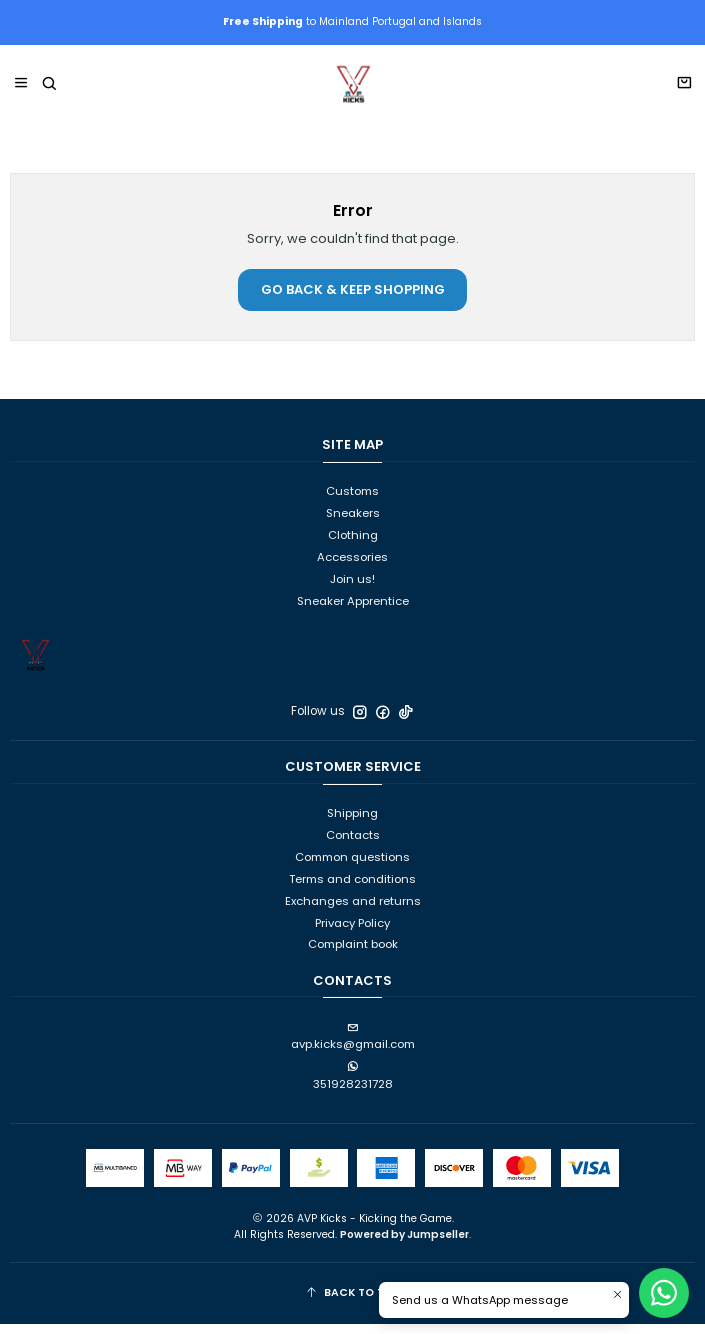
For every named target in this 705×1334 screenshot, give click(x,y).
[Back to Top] (353, 1304)
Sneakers (353, 524)
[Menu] (21, 94)
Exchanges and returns (353, 911)
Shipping (352, 824)
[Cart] (683, 95)
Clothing (353, 545)
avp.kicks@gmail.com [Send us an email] (353, 1047)
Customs (352, 502)
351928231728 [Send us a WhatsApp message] (353, 1087)
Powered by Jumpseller (404, 1244)
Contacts (353, 846)
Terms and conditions (352, 889)
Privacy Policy (352, 933)
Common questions (352, 867)
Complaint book (353, 955)
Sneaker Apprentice (353, 611)
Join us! (352, 589)
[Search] (48, 94)
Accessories (352, 567)
